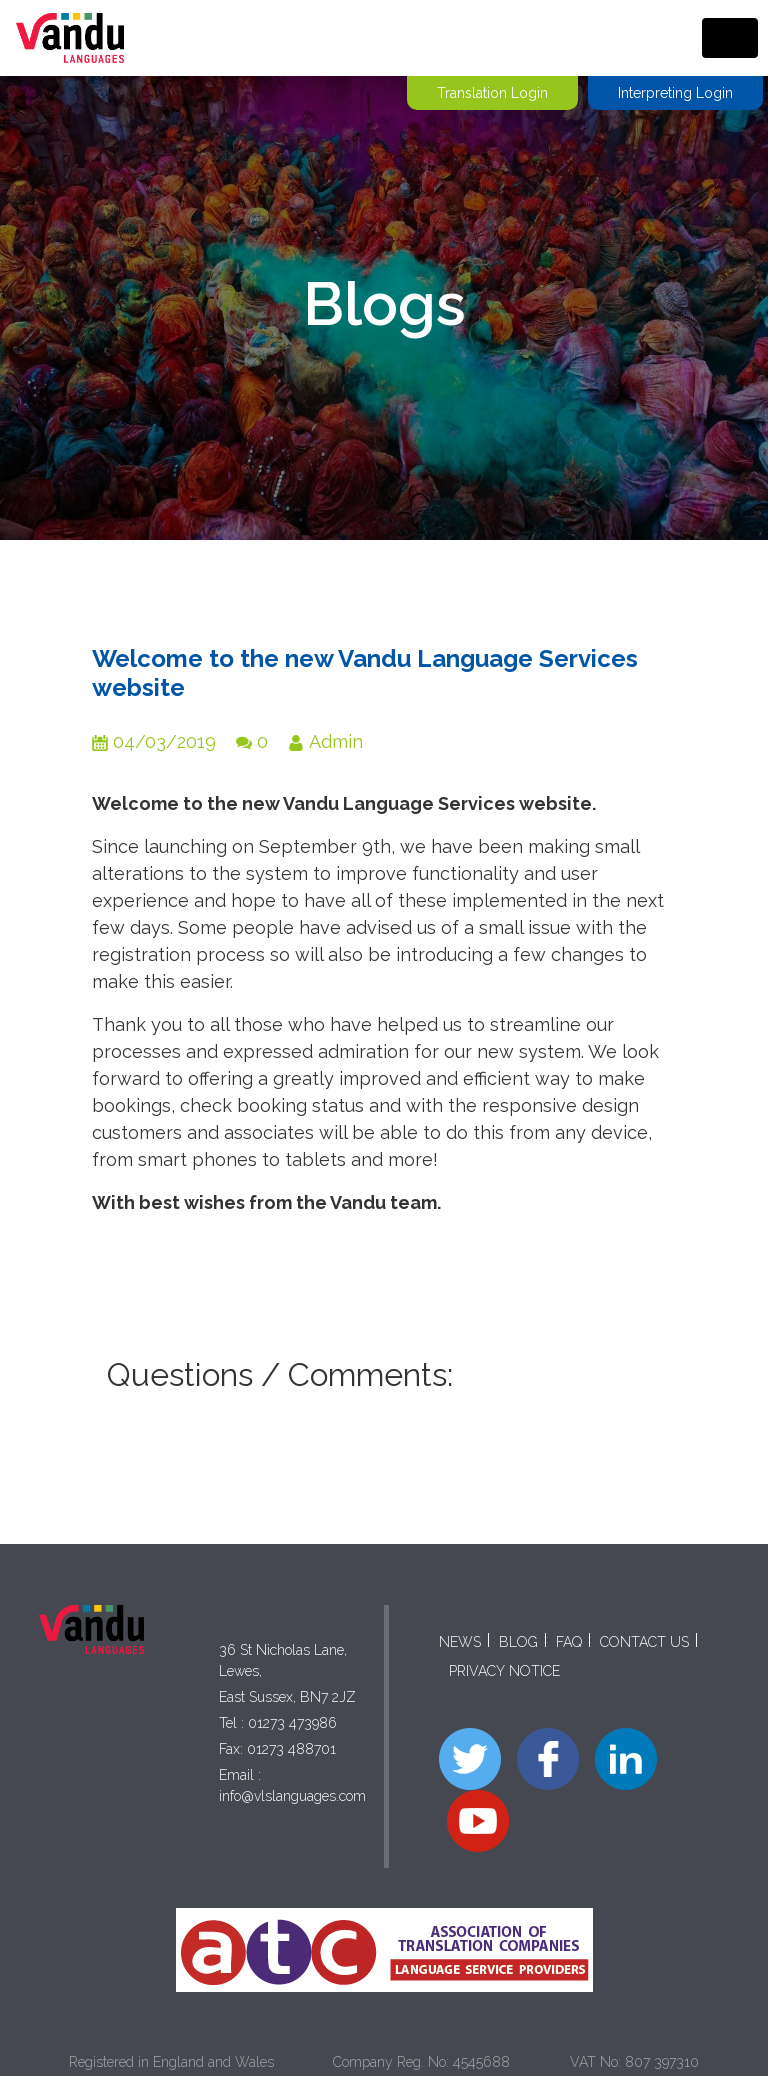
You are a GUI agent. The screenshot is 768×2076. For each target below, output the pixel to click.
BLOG (518, 1642)
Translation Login (492, 93)
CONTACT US (644, 1642)
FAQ (569, 1642)
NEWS (460, 1642)
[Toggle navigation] (730, 38)
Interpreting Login (675, 93)
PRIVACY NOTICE (504, 1671)
